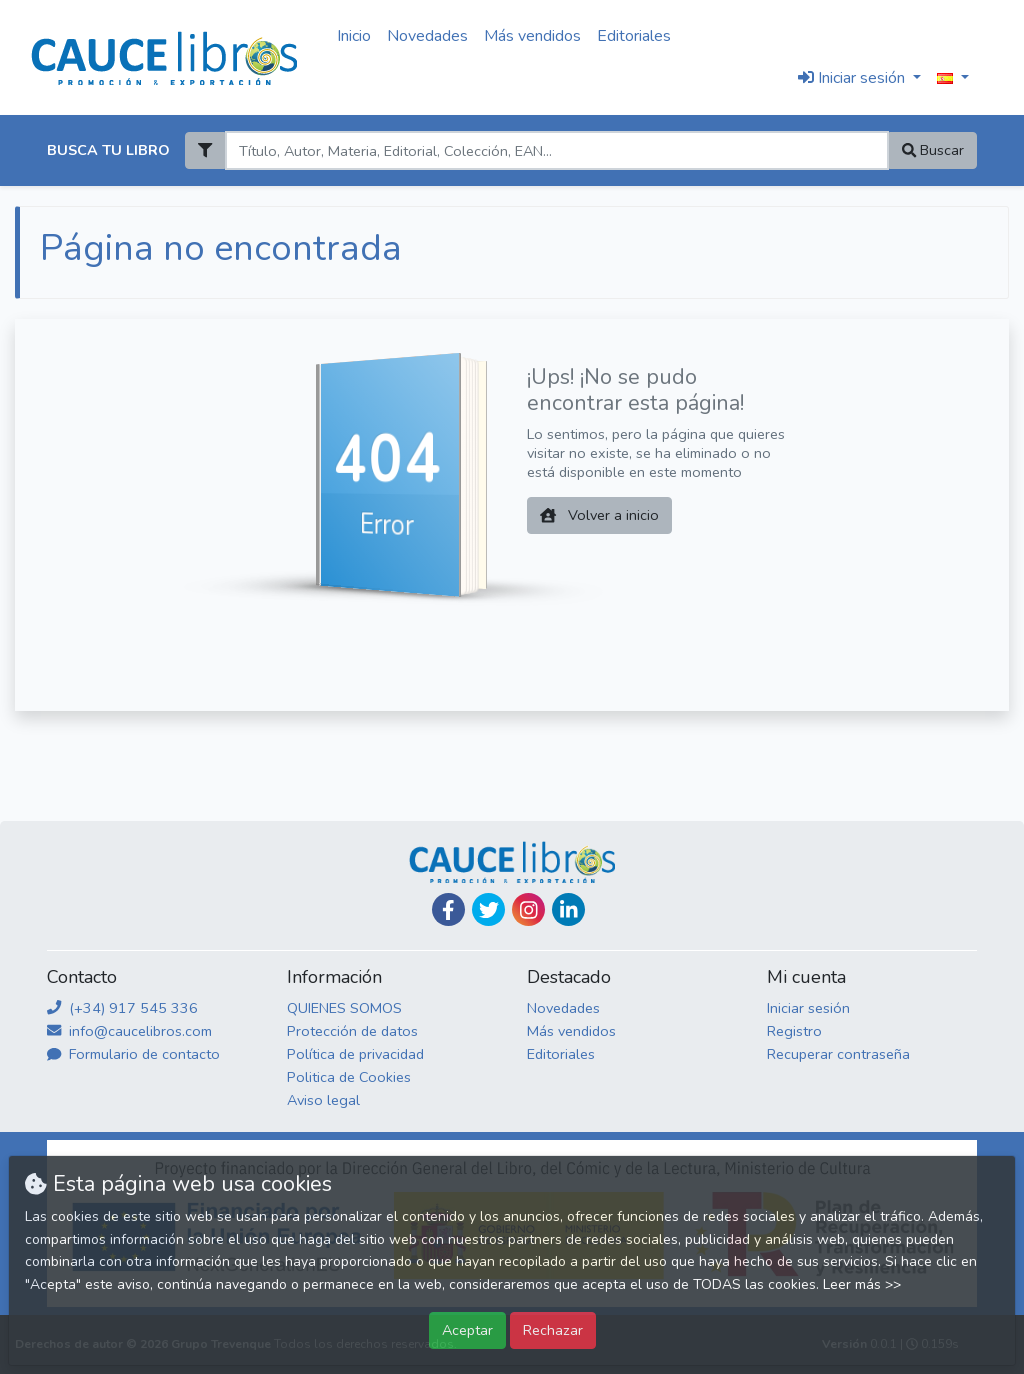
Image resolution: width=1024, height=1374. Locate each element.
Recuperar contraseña (838, 1054)
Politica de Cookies (349, 1077)
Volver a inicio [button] (599, 515)
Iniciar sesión (808, 1008)
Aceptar (467, 1330)
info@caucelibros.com (129, 1031)
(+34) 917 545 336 (122, 1008)
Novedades (427, 36)
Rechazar (553, 1330)
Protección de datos (352, 1031)
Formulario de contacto (133, 1054)
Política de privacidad (355, 1054)
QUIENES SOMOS (344, 1008)
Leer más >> (862, 1284)
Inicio (354, 36)
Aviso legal (323, 1100)
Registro (794, 1031)
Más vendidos (532, 36)
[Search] (556, 150)
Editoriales (634, 36)
